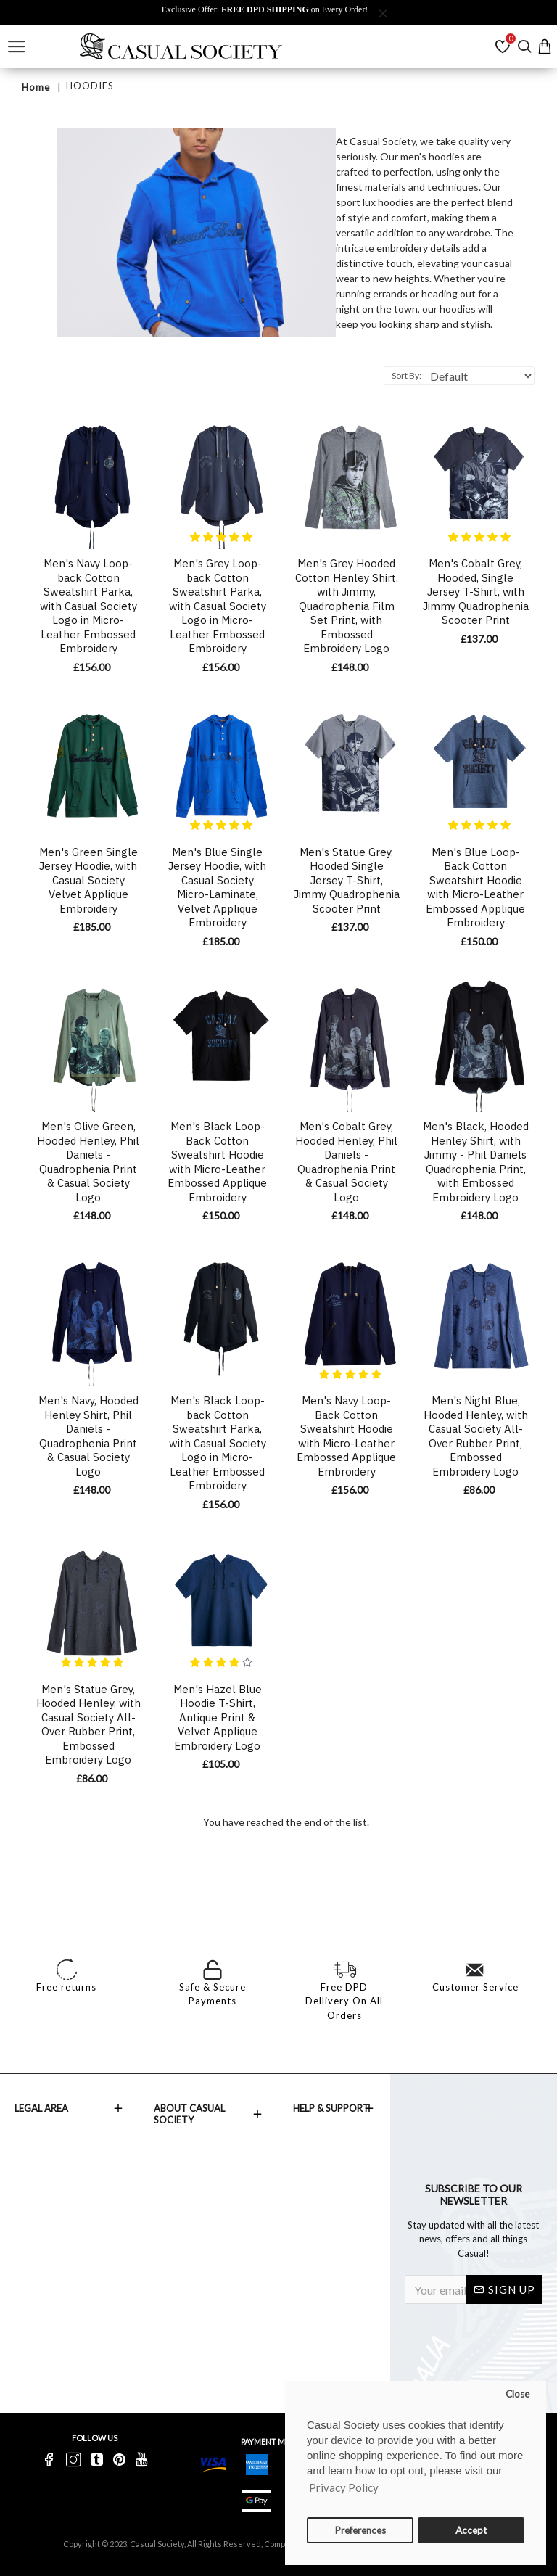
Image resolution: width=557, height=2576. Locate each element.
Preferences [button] (360, 2530)
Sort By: (406, 375)
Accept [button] (471, 2530)
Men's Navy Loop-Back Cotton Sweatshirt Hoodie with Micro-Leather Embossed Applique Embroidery (346, 1436)
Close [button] (517, 2394)
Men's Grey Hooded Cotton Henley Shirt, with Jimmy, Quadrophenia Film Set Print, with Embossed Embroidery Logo (346, 605)
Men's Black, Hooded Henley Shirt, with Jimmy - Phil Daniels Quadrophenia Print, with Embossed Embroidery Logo (476, 1161)
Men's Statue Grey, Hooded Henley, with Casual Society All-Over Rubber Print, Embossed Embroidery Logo (88, 1724)
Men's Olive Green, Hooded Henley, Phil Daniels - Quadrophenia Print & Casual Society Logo (88, 1161)
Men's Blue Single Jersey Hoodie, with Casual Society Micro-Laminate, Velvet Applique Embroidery (217, 887)
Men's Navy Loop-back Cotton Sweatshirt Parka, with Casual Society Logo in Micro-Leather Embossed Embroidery (88, 605)
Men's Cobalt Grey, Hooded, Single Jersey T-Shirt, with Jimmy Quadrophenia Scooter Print (476, 591)
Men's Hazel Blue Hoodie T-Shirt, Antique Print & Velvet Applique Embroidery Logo (217, 1717)
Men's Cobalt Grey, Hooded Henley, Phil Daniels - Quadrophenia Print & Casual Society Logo (346, 1161)
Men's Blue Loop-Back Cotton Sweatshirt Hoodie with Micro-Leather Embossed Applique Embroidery (475, 887)
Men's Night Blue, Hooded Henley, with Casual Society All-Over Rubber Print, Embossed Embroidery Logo (476, 1436)
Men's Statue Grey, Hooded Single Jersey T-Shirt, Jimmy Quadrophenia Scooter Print (347, 880)
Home (36, 87)
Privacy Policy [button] (344, 2487)
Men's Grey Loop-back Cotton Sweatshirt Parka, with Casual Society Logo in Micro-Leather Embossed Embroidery (217, 605)
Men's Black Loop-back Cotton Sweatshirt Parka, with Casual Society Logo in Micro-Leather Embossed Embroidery (217, 1443)
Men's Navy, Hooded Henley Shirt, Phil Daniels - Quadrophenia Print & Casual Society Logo (88, 1436)
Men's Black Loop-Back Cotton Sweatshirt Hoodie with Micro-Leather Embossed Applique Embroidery (217, 1161)
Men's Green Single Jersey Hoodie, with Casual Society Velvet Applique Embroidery (88, 880)
